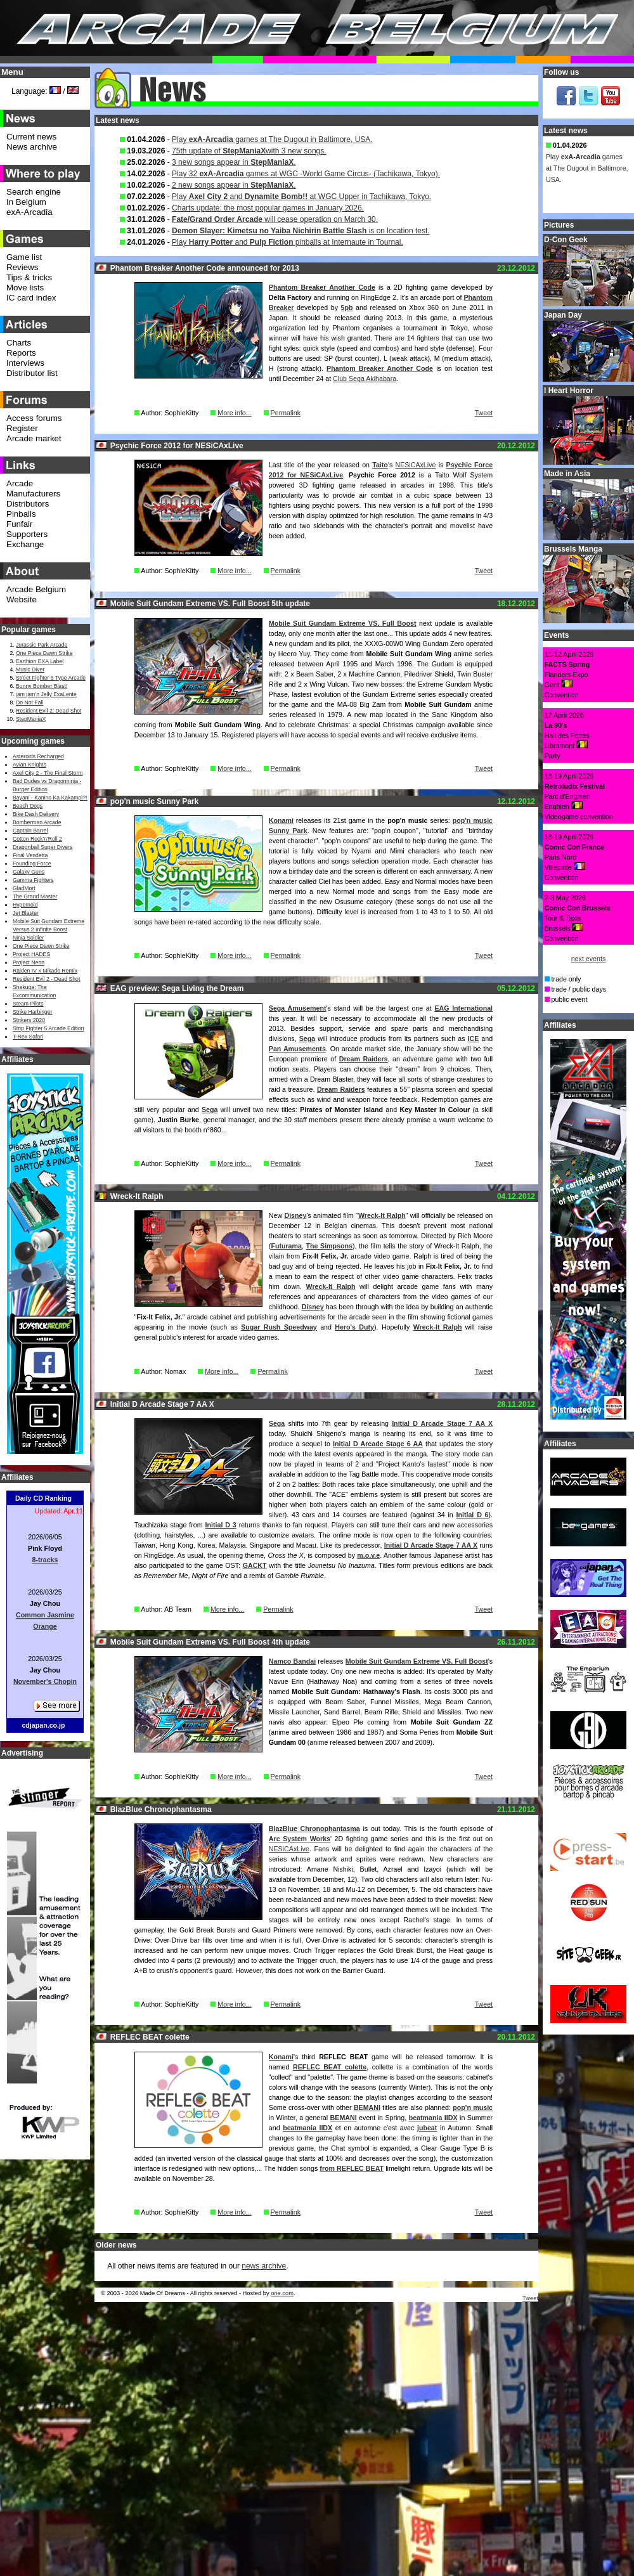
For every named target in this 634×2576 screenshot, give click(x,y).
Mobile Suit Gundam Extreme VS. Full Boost (343, 623)
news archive (264, 2266)
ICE (473, 1038)
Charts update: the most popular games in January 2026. (268, 208)
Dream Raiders (363, 1059)
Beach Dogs (27, 806)
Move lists (25, 287)
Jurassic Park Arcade (41, 645)
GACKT (255, 1565)
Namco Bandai (292, 1661)
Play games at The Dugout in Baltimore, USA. (272, 139)
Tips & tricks (29, 277)
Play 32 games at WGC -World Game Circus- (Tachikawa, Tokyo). (306, 173)
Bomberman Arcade (37, 822)
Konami (281, 820)
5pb (347, 307)
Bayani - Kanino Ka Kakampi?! (50, 797)
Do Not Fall (29, 702)
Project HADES (31, 954)
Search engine (33, 192)
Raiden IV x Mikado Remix (45, 971)
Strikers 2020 (29, 1020)
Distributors (27, 503)
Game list (24, 257)
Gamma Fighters (33, 880)
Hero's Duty (354, 1327)
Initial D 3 (220, 1525)
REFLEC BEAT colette (329, 2067)
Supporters (27, 534)
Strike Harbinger (33, 1012)
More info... (234, 413)
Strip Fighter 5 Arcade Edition (48, 1028)
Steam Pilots (28, 1003)
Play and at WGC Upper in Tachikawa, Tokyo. (301, 196)
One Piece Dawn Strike (44, 653)
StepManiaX (31, 719)
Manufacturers (33, 493)
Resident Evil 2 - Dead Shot (46, 979)
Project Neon (28, 962)
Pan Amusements (297, 1048)
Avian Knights (29, 764)
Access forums (33, 418)
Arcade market (33, 438)
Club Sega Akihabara (364, 378)
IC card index (31, 297)
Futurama (286, 1246)
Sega (307, 1038)
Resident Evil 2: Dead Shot (48, 711)
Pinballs (21, 514)
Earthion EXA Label (39, 661)
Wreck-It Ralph (382, 1215)
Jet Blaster (26, 913)
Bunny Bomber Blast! (41, 686)
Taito (380, 465)
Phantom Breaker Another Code (322, 287)
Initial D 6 (472, 1514)
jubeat (427, 2128)
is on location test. (301, 230)
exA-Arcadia (29, 212)
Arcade (19, 483)
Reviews (22, 267)
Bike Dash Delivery (36, 814)
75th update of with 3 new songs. (249, 150)
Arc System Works (299, 1838)
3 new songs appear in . (233, 162)
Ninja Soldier (28, 938)
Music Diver (30, 669)
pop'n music (473, 2107)
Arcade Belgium (36, 589)
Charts (18, 342)
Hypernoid (25, 905)
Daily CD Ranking (43, 1498)
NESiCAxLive (415, 465)
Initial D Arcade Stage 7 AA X (442, 1423)
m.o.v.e (368, 1555)
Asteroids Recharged (38, 756)
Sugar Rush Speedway (279, 1327)
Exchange (25, 544)
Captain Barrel (30, 830)
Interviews (25, 363)
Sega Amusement (298, 1008)
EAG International (463, 1008)
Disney (295, 1215)
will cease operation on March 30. (275, 219)
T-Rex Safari (28, 1036)
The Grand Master (35, 896)
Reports (21, 353)
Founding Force (32, 863)
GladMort (24, 888)
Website (21, 599)
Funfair (19, 524)
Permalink (286, 413)
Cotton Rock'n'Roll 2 (37, 839)
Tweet (484, 413)
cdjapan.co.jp (43, 1725)
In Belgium (26, 202)
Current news (31, 136)
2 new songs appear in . (233, 185)
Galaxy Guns (28, 872)
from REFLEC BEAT (352, 2168)
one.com (282, 2293)
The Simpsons (329, 1246)
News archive (31, 147)
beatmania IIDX (433, 2117)
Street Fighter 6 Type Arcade (51, 678)
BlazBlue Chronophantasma (314, 1828)
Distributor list (32, 373)
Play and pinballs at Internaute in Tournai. (287, 242)
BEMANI (367, 2107)
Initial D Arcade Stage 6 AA (378, 1443)
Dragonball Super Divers (42, 847)
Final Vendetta (30, 855)
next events (588, 958)
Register (22, 428)
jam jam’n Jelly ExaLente (46, 694)
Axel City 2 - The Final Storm (47, 773)
